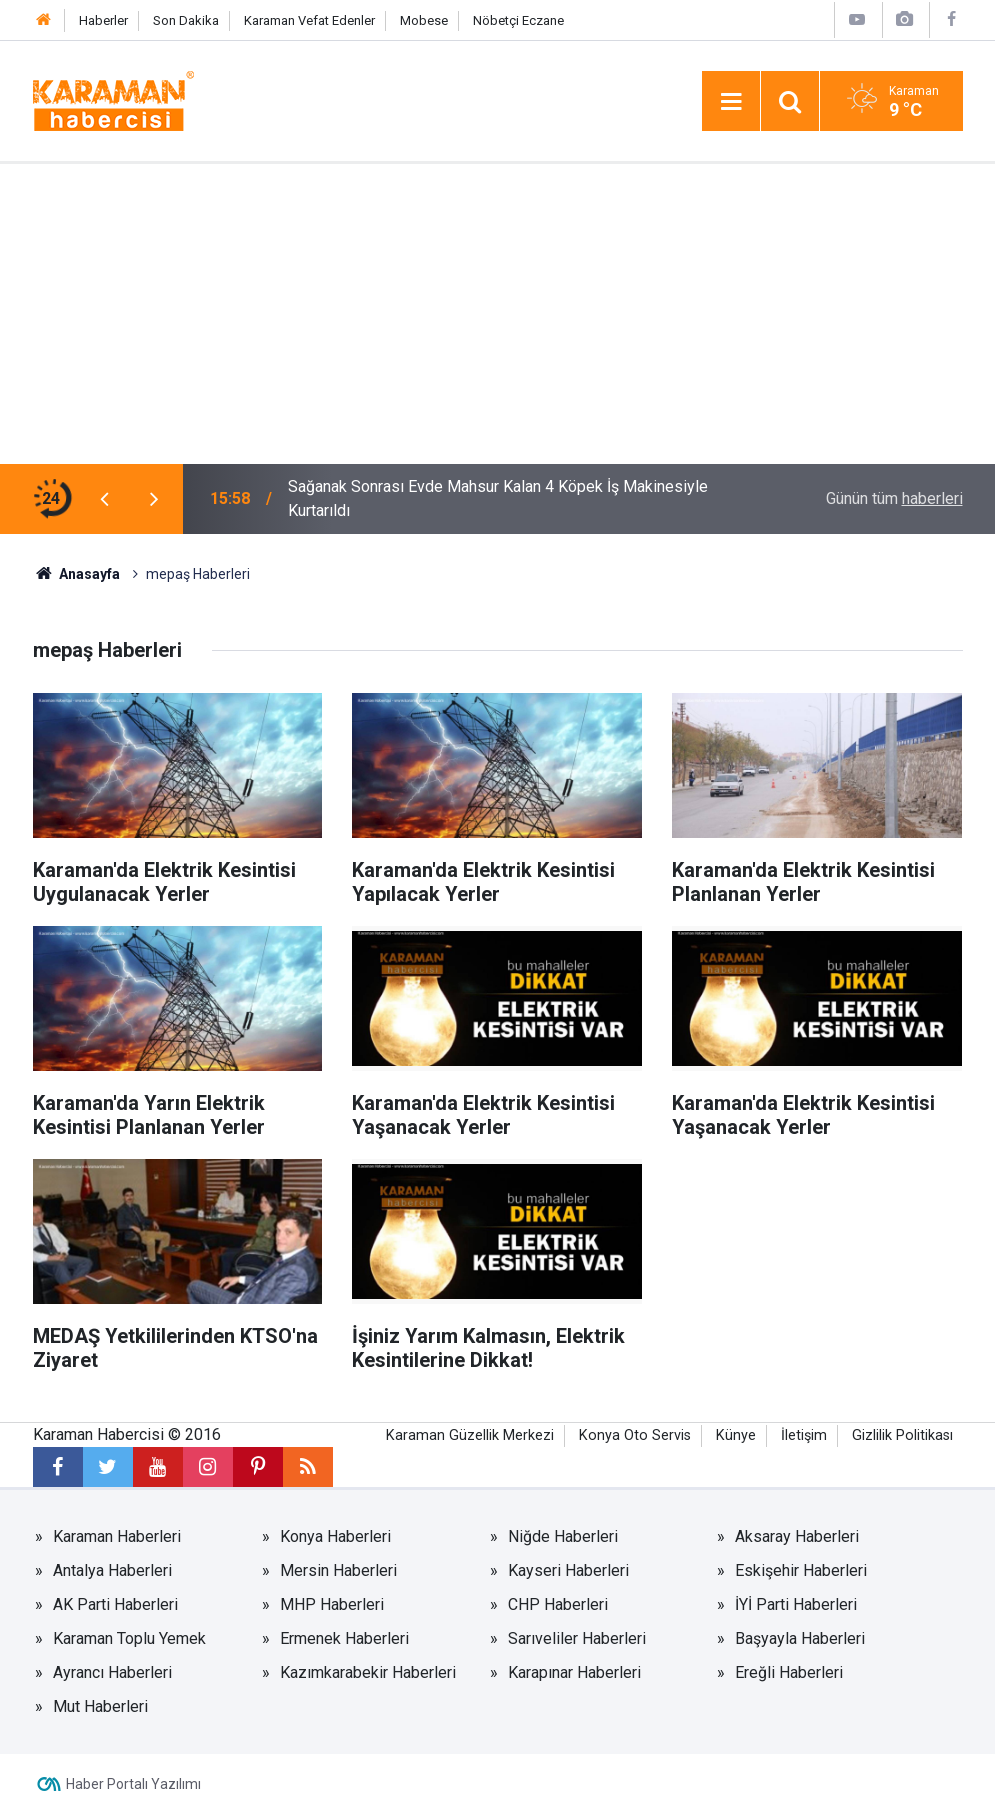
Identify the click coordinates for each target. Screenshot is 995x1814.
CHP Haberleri (558, 1604)
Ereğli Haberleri (789, 1672)
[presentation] (105, 499)
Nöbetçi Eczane (518, 20)
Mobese (424, 20)
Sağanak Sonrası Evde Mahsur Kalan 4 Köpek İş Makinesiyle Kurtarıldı (498, 498)
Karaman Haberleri (117, 1536)
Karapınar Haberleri (574, 1672)
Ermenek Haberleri (344, 1638)
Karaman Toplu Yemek (129, 1638)
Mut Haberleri (100, 1706)
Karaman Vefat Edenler (309, 20)
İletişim (804, 1435)
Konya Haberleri (335, 1536)
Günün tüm (894, 498)
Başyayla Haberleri (800, 1638)
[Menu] (731, 102)
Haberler (103, 20)
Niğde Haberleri (563, 1536)
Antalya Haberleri (112, 1570)
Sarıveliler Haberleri (577, 1638)
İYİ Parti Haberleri (796, 1604)
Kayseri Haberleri (568, 1570)
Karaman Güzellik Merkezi (470, 1435)
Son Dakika (186, 20)
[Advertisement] (497, 314)
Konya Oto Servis (635, 1435)
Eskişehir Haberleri (801, 1570)
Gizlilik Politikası (902, 1435)
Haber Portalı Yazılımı (133, 1784)
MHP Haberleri (332, 1604)
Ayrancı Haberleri (112, 1672)
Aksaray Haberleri (797, 1536)
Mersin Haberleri (338, 1570)
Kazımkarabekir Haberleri (368, 1672)
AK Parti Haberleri (115, 1604)
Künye (736, 1435)
